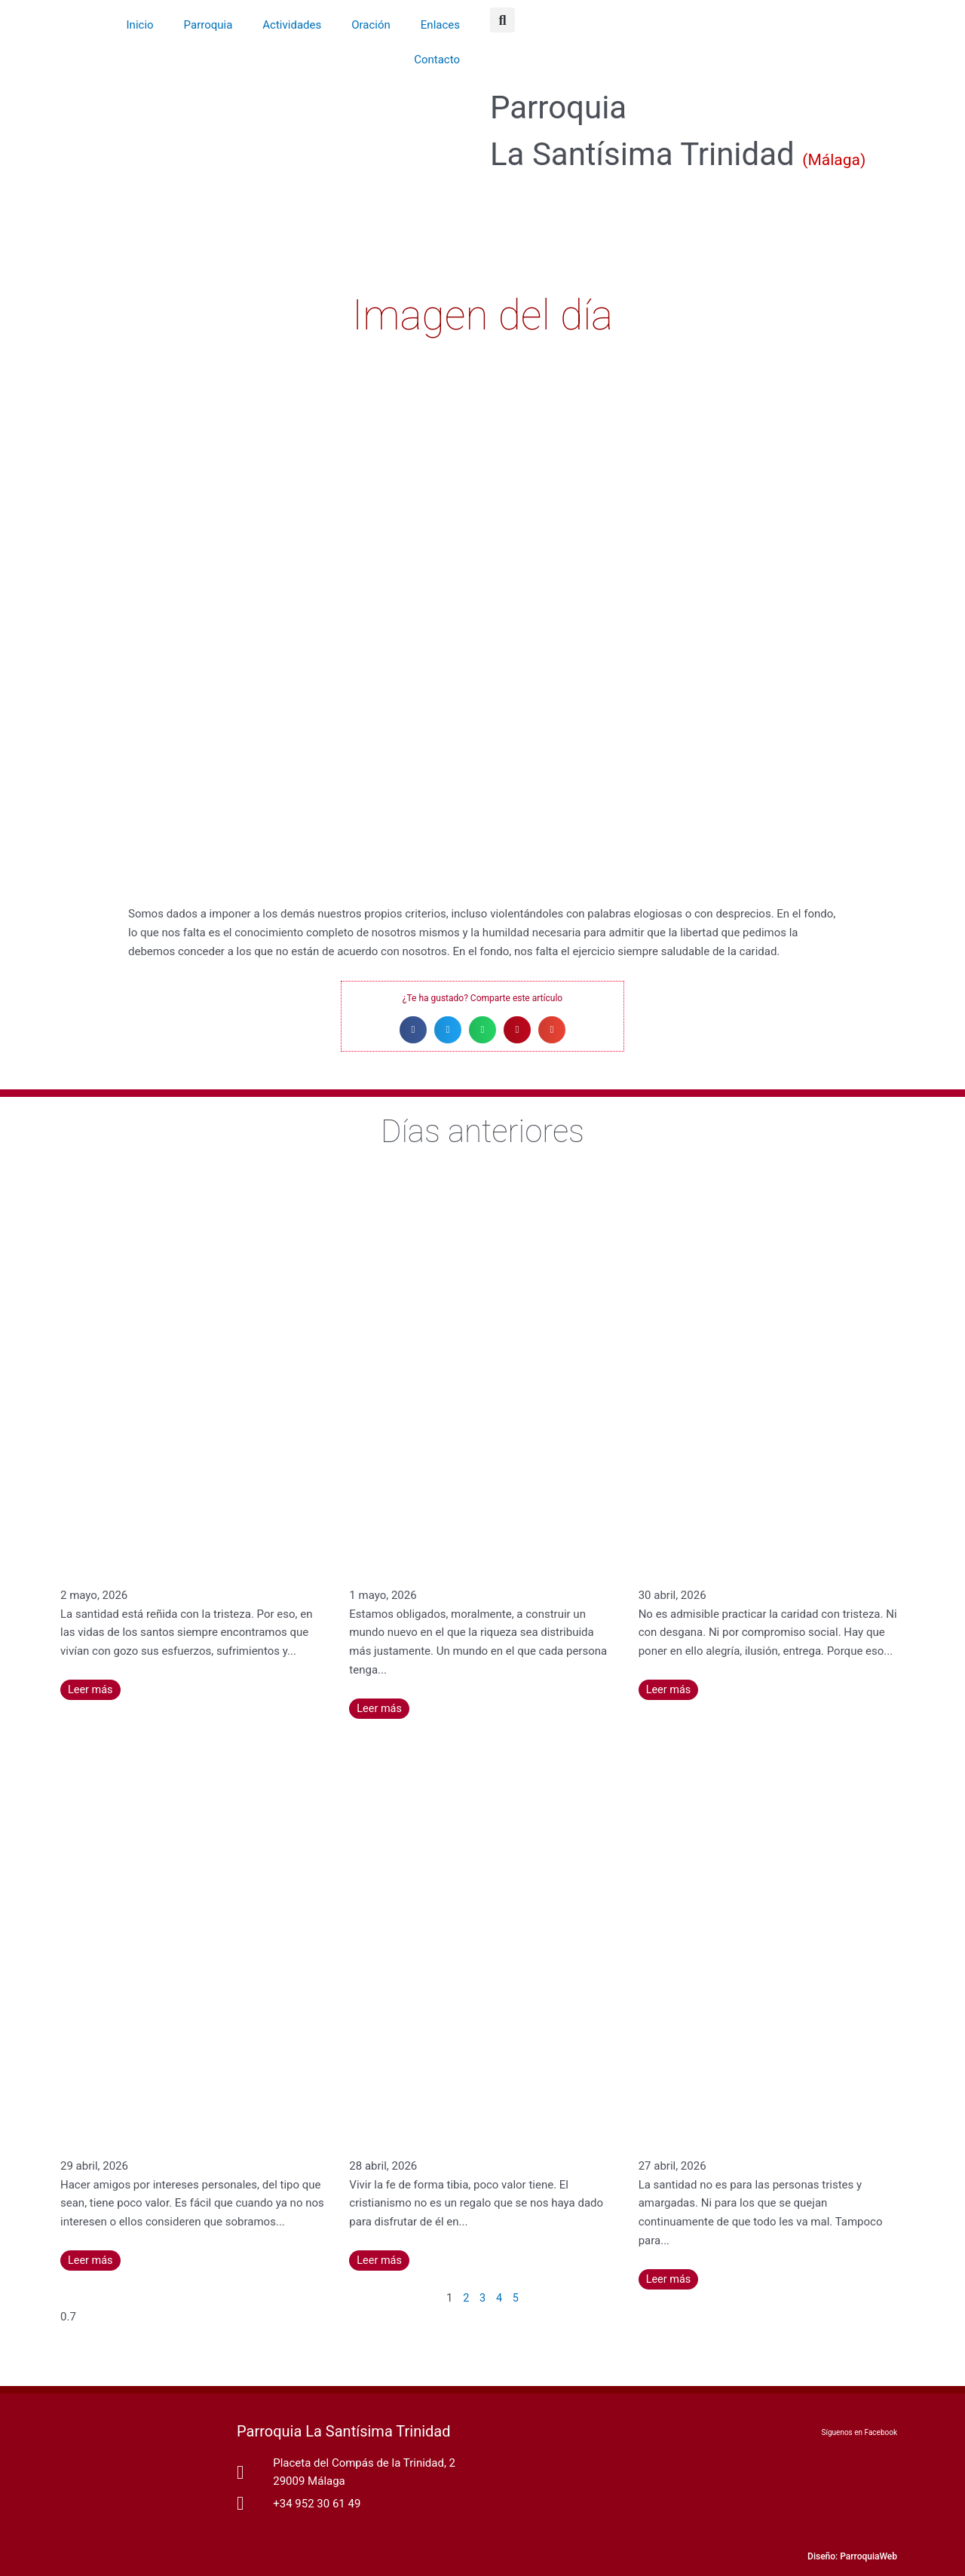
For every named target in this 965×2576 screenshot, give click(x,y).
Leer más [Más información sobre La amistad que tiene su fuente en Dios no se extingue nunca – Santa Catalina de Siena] (91, 2260)
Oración (371, 25)
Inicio (140, 25)
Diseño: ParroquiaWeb (852, 2556)
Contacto (437, 59)
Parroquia (208, 25)
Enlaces (440, 25)
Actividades (291, 25)
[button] (502, 20)
